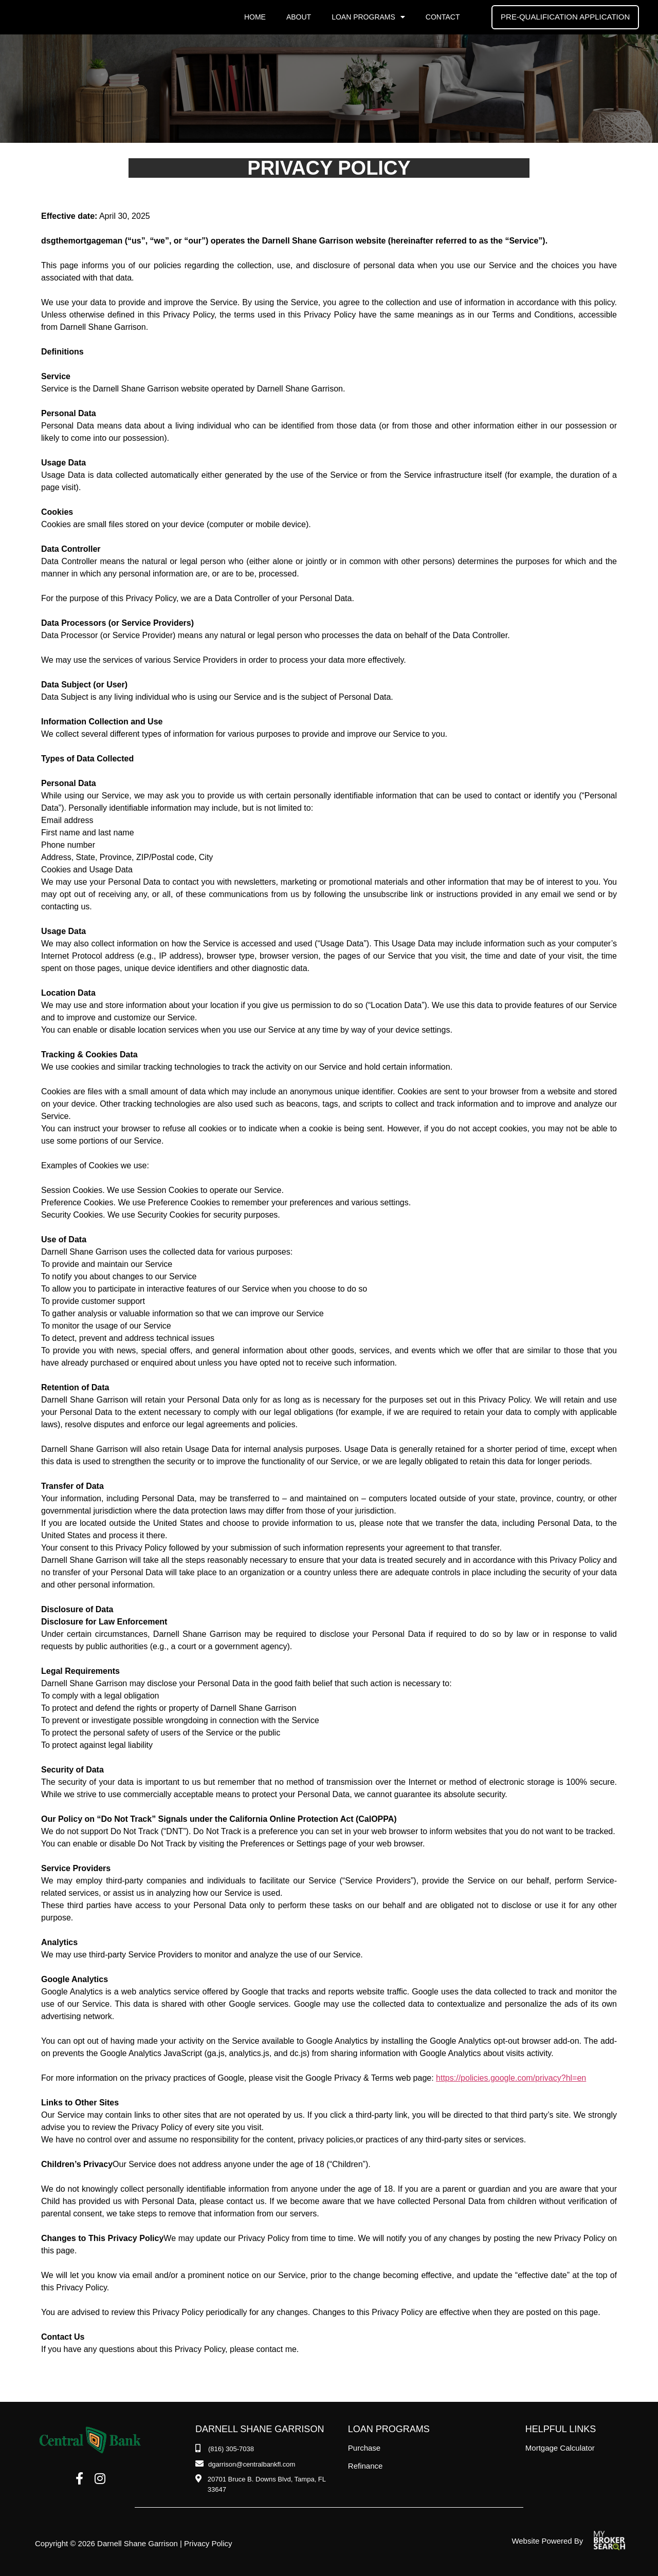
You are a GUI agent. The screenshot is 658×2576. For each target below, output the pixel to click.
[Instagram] (100, 2479)
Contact (443, 17)
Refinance (365, 2465)
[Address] (266, 2484)
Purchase (364, 2447)
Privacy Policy (208, 2543)
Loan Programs (368, 17)
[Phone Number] (224, 2449)
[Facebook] (79, 2479)
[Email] (245, 2464)
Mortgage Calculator (560, 2447)
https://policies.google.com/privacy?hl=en (511, 2078)
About (298, 17)
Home (255, 17)
